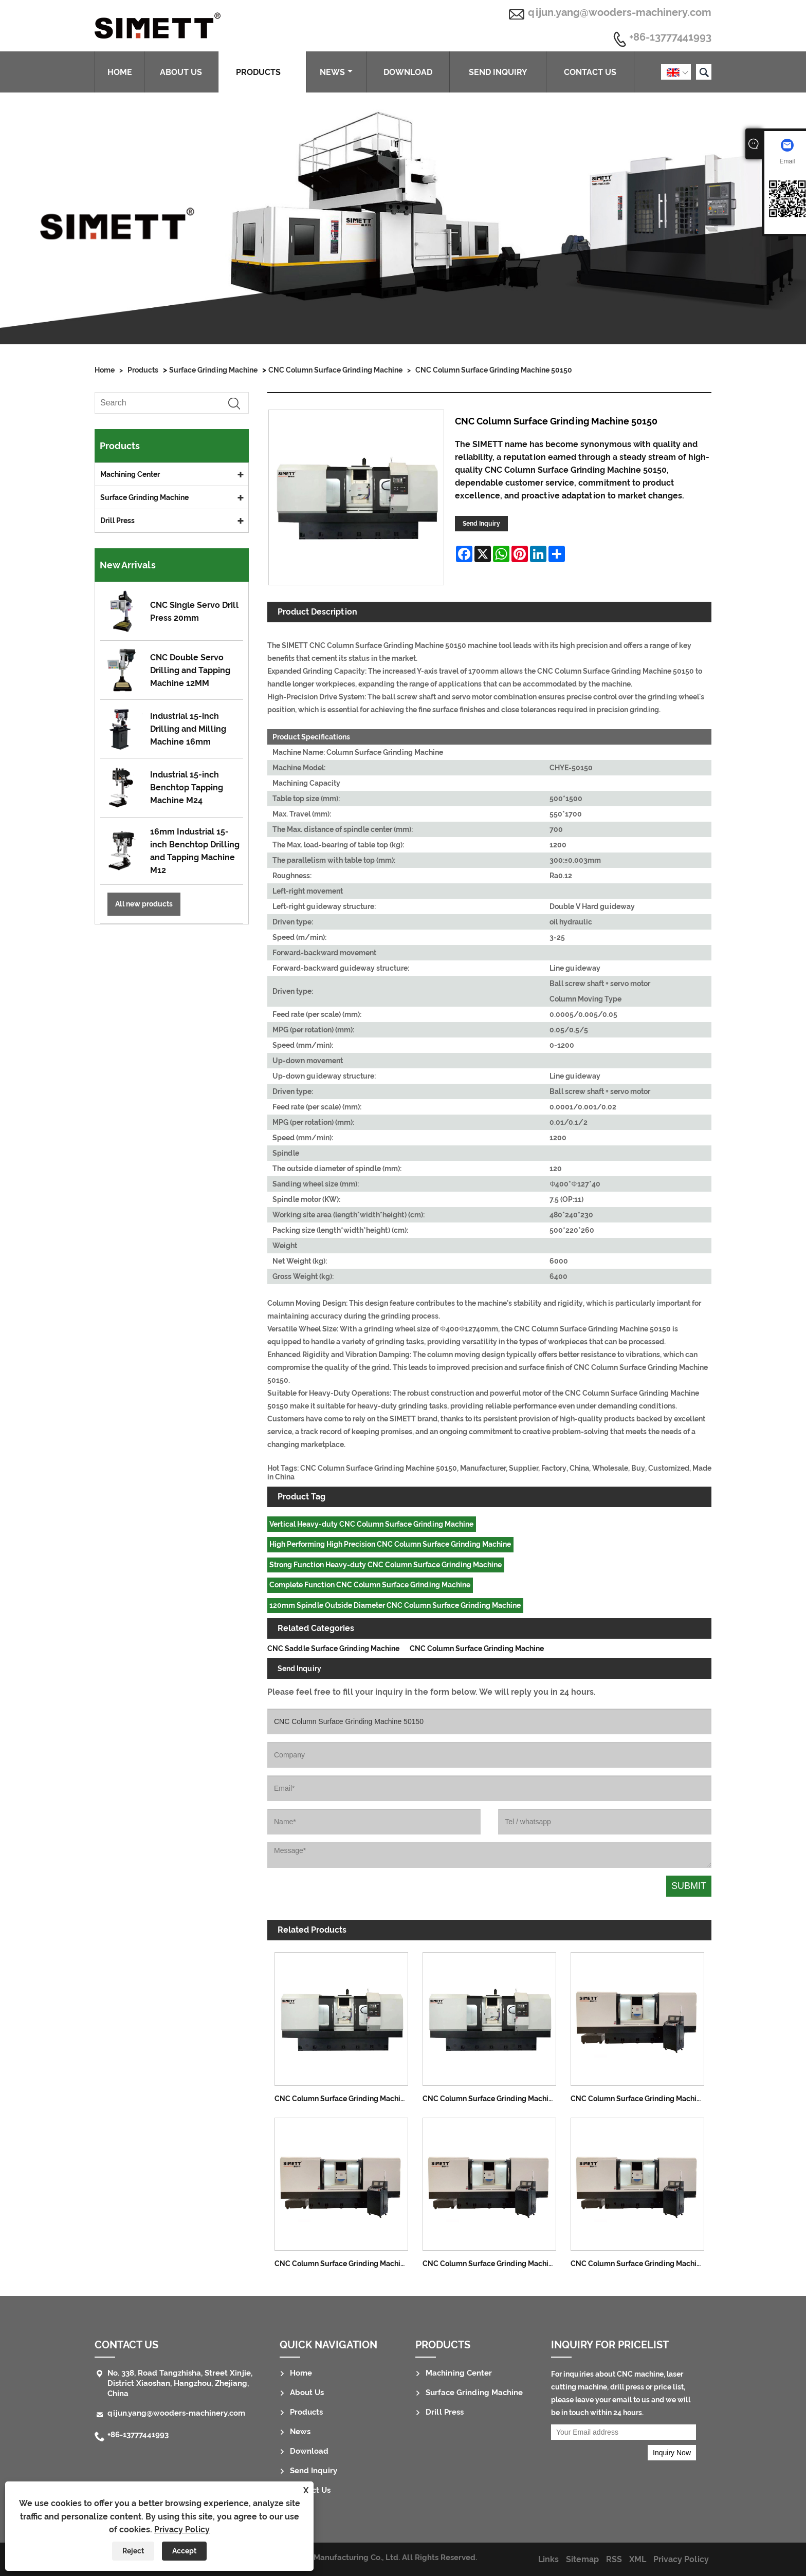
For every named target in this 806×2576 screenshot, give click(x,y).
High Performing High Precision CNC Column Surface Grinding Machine (390, 1544)
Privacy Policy (182, 2529)
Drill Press (117, 520)
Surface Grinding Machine (213, 370)
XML (637, 2559)
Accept (184, 2551)
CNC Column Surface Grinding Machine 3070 (641, 2099)
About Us (181, 72)
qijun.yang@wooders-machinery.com (619, 12)
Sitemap (582, 2559)
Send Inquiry (498, 72)
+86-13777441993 (670, 37)
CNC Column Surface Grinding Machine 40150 (641, 2263)
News (336, 72)
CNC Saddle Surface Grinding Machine (333, 1648)
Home (119, 72)
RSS (614, 2559)
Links (548, 2559)
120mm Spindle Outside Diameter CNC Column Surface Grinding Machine (395, 1605)
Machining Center (130, 474)
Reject (133, 2551)
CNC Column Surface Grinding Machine (335, 370)
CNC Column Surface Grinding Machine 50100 (344, 2099)
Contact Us (590, 72)
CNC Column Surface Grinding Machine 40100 (344, 2263)
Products (262, 72)
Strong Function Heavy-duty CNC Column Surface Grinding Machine (385, 1565)
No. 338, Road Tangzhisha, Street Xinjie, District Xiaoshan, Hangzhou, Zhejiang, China (179, 2383)
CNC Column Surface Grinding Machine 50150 (493, 370)
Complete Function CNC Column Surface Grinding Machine (369, 1585)
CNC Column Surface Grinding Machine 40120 (493, 2263)
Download (407, 72)
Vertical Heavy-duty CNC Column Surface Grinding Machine (371, 1524)
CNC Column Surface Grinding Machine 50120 (493, 2099)
